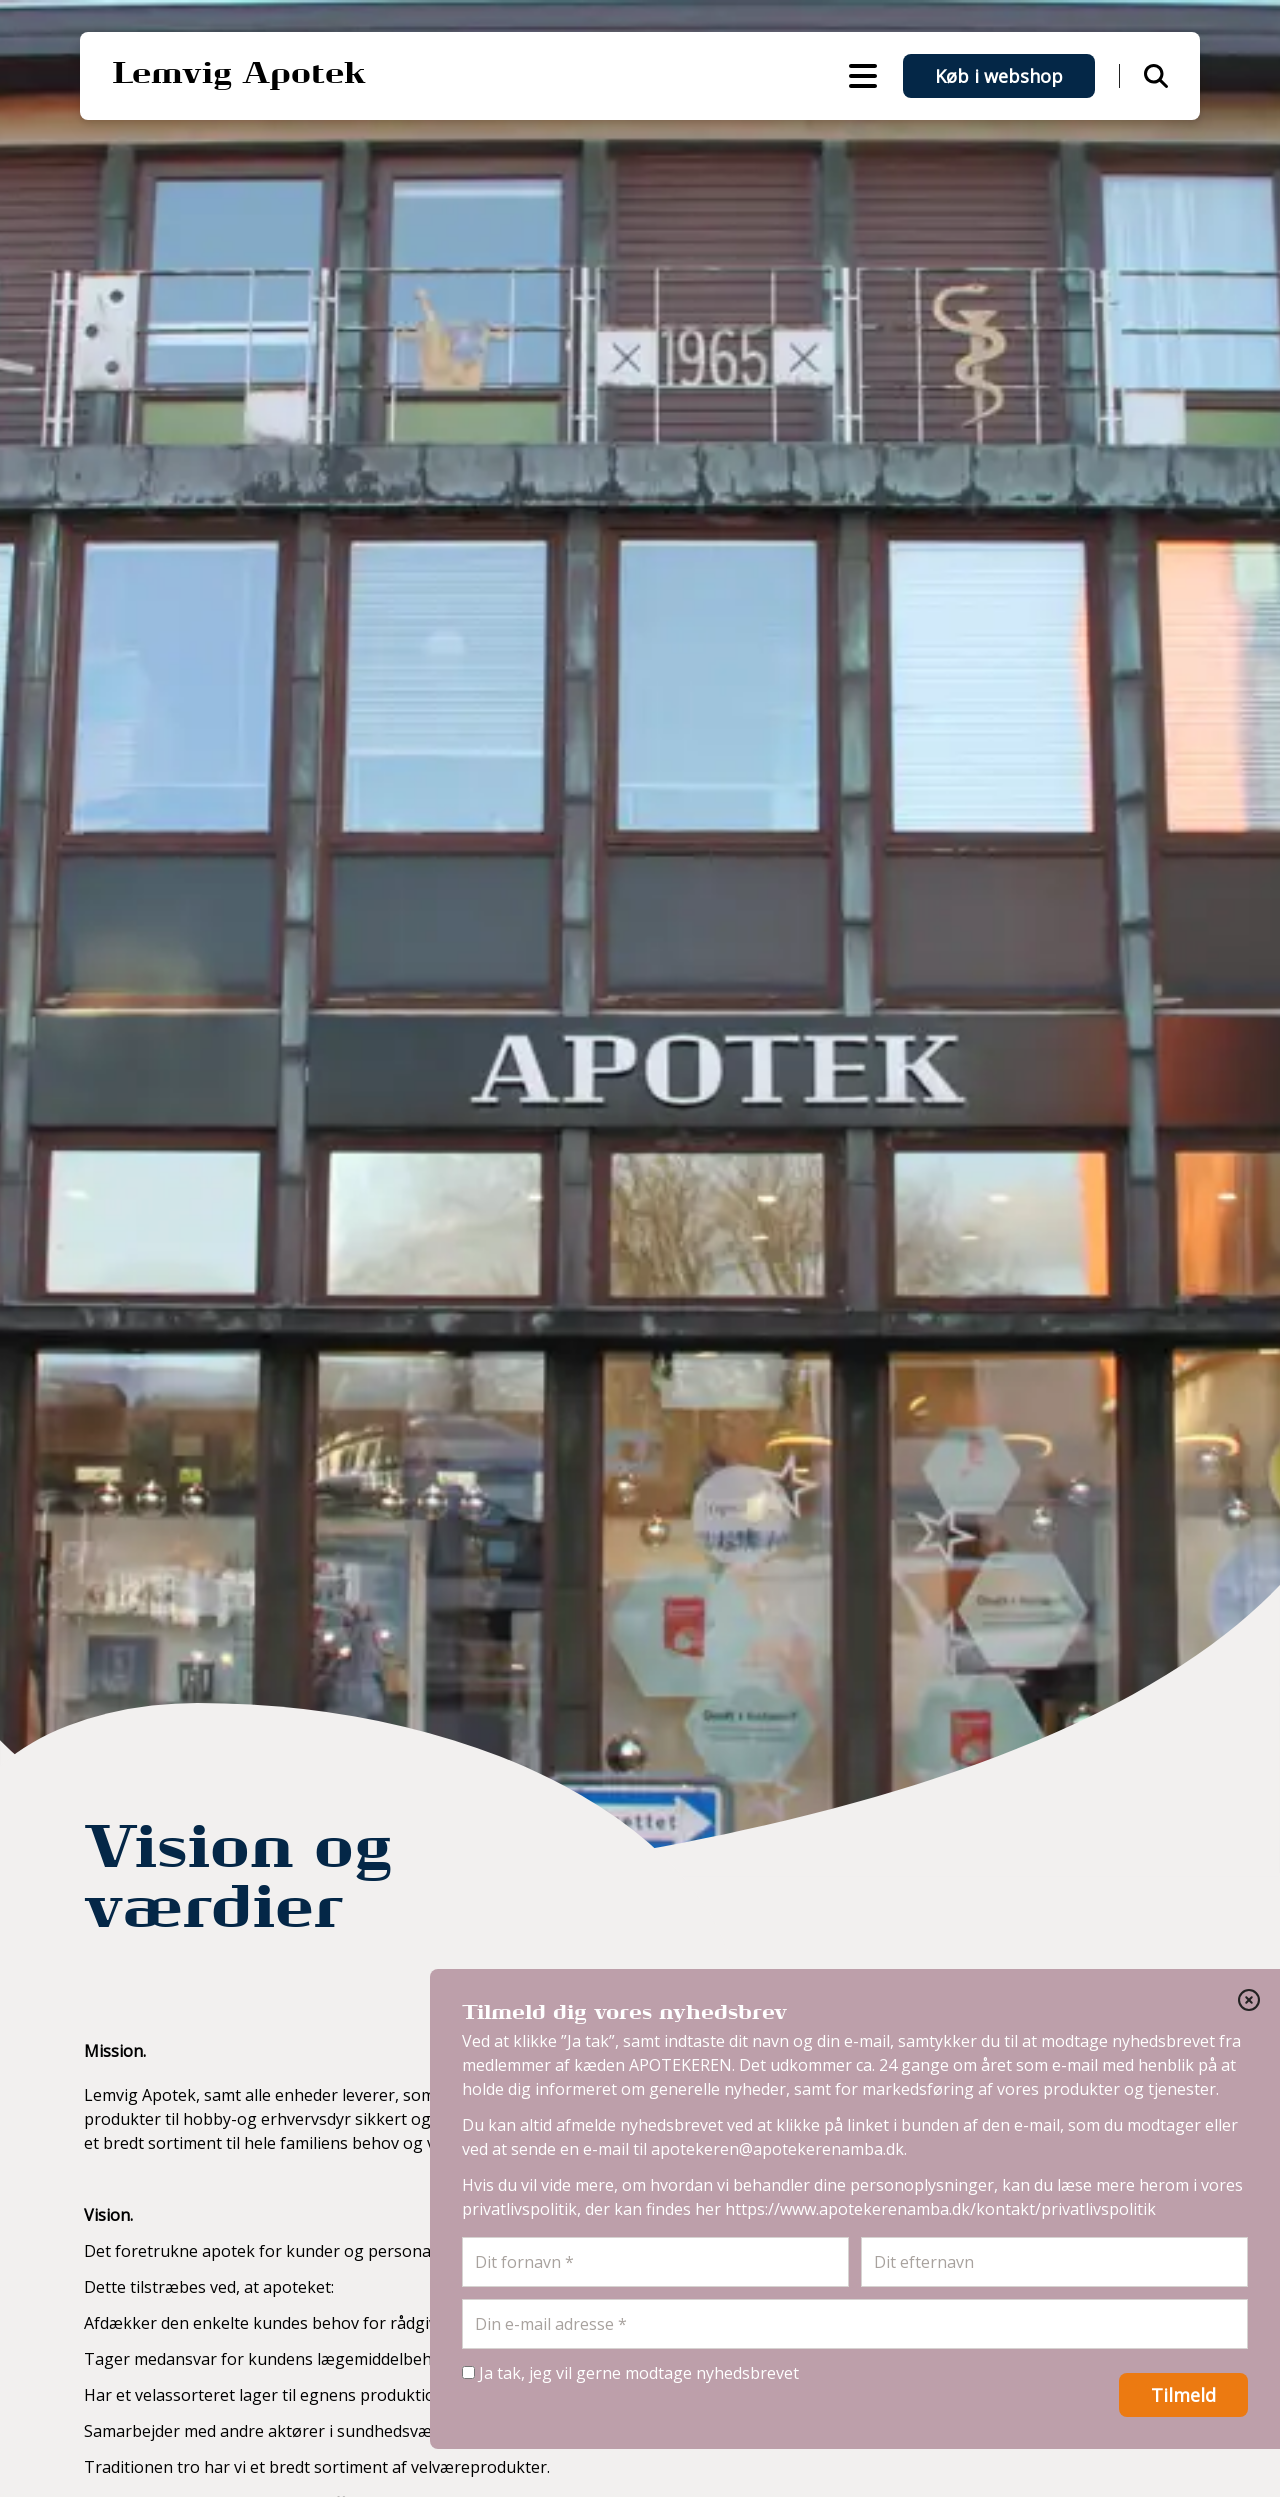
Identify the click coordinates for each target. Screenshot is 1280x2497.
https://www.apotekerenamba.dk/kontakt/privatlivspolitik (940, 2209)
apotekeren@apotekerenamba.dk (777, 2149)
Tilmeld (1183, 2395)
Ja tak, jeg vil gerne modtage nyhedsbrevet (630, 2373)
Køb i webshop (999, 76)
